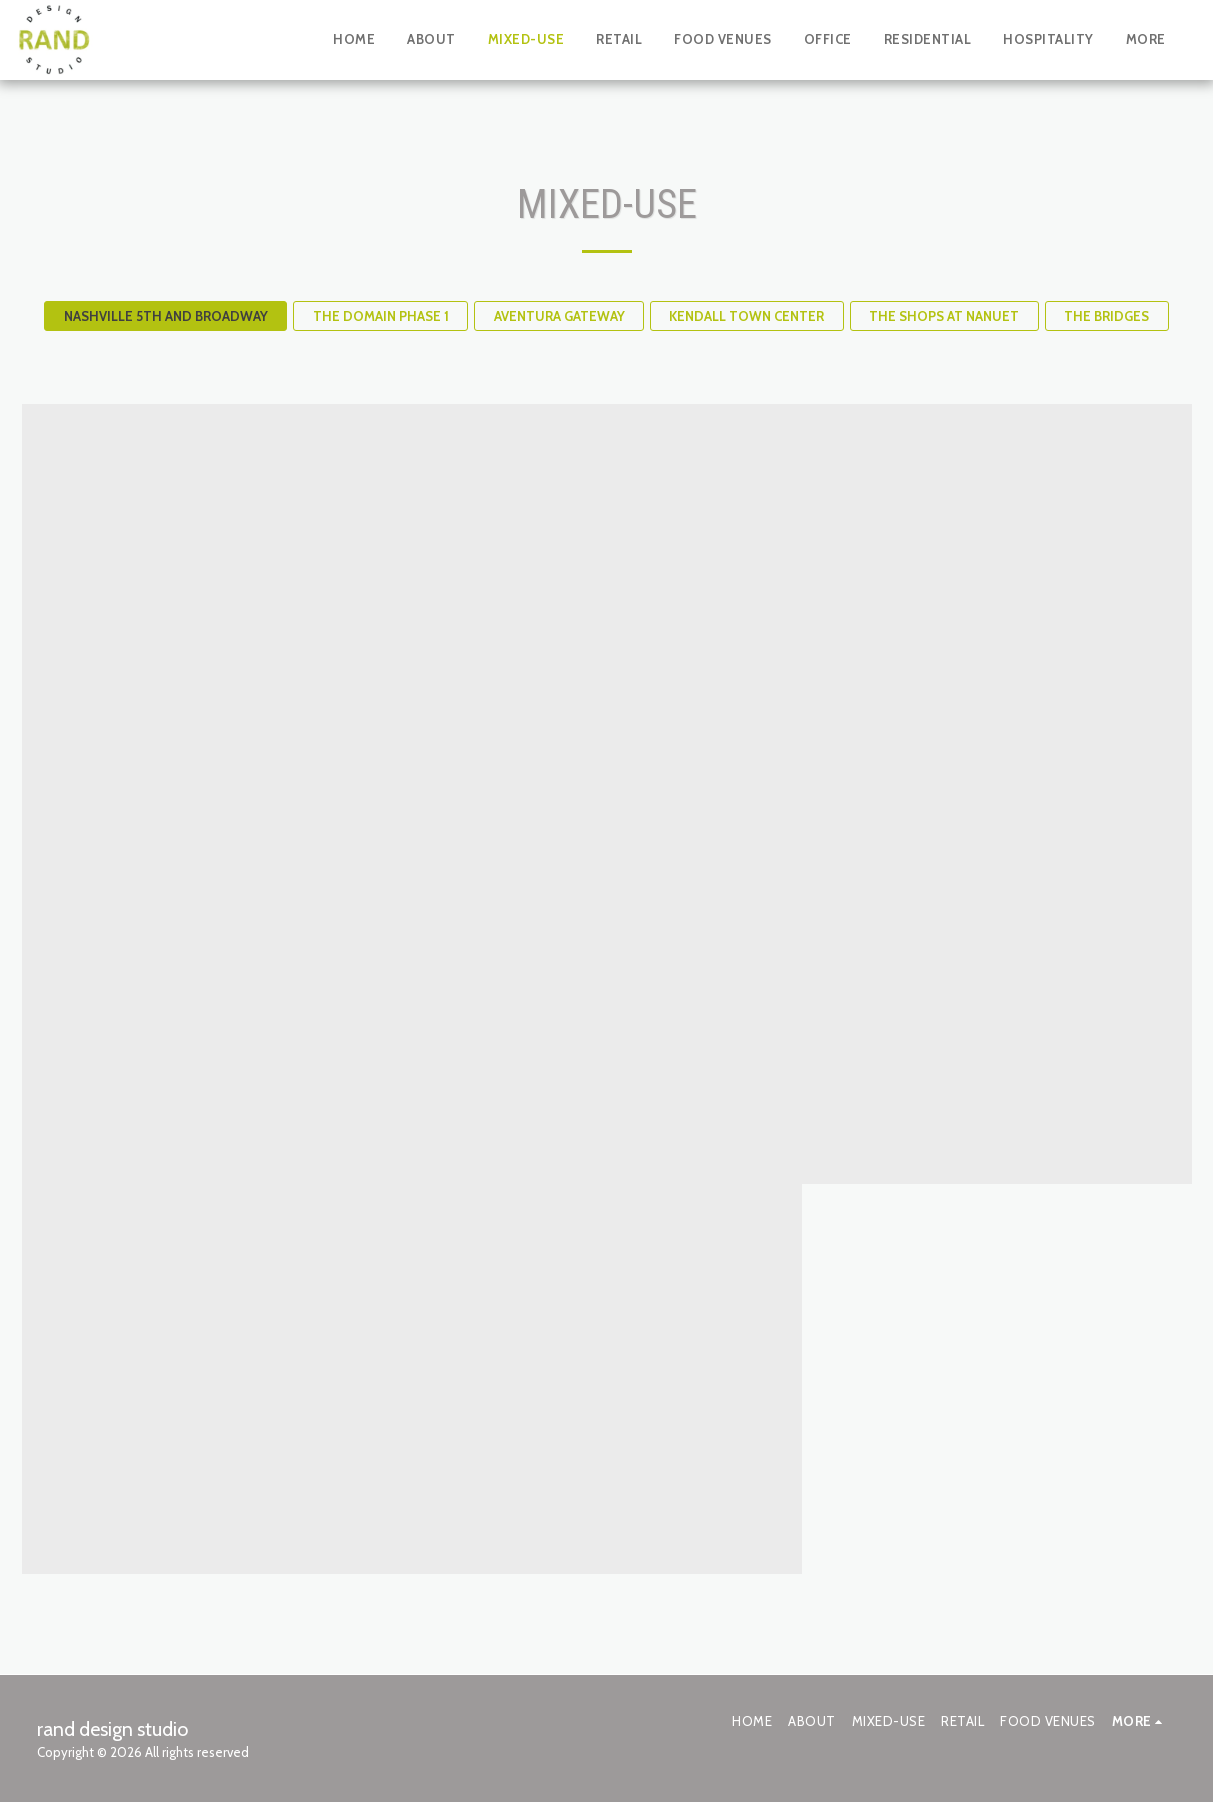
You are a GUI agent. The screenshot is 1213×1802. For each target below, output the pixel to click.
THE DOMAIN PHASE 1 (381, 316)
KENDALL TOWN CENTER (746, 316)
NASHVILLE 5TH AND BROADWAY (166, 316)
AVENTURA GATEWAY (559, 316)
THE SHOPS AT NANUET (944, 316)
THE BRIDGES (1106, 316)
